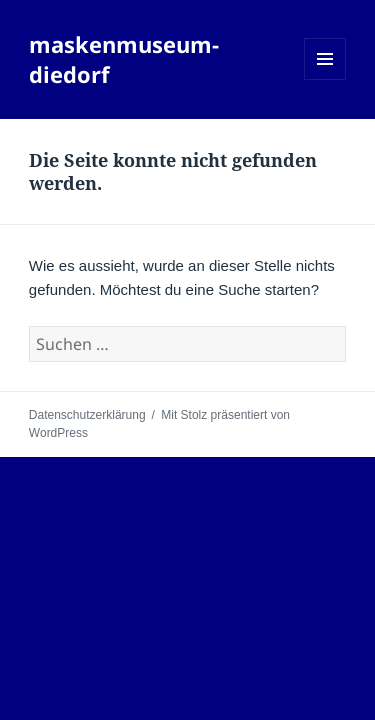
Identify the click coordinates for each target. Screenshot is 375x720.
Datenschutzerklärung (87, 415)
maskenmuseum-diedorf (124, 59)
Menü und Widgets (325, 79)
